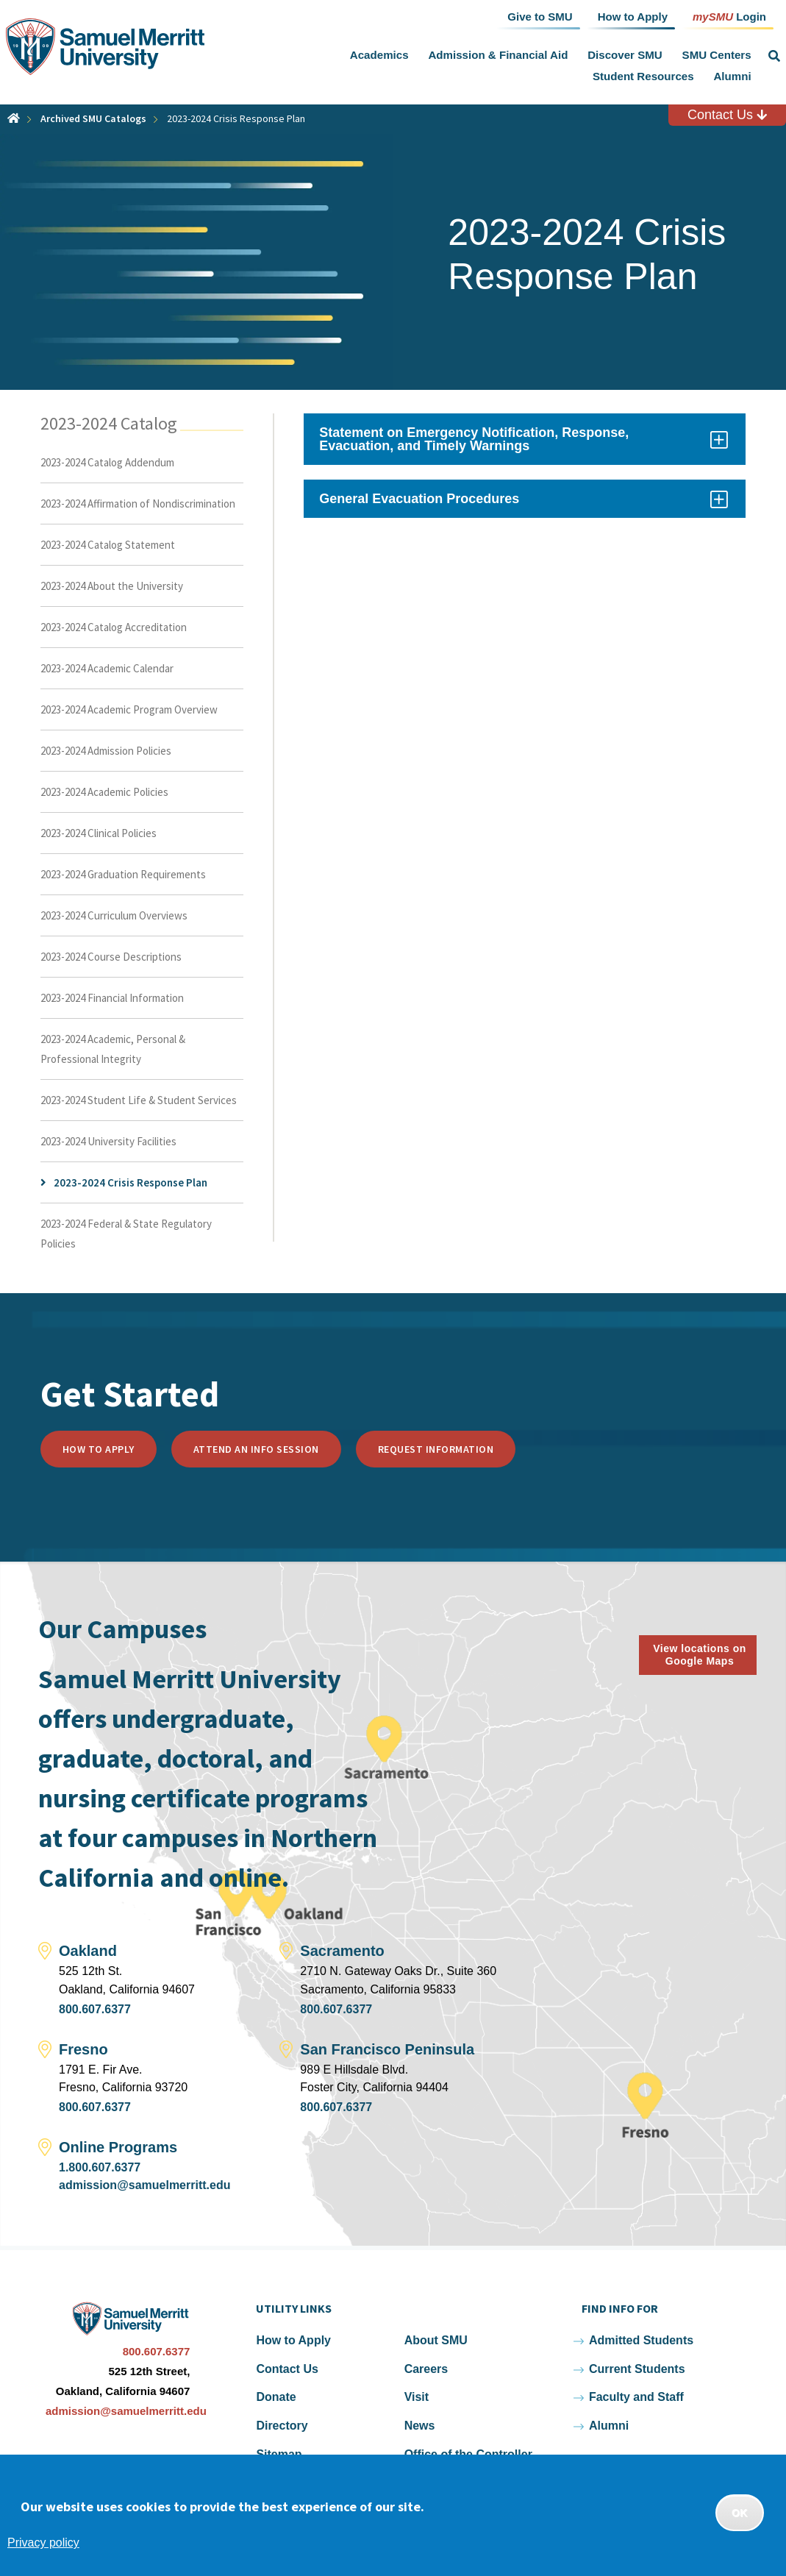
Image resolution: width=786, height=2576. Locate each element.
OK (740, 2513)
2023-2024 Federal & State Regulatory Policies (126, 1233)
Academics (379, 55)
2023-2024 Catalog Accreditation (113, 627)
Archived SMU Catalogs (93, 118)
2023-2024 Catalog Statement (107, 545)
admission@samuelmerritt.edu (144, 2185)
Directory (281, 2425)
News (419, 2425)
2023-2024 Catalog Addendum (107, 462)
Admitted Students (641, 2340)
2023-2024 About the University (111, 586)
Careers (426, 2369)
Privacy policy (43, 2542)
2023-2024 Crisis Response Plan (130, 1182)
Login (729, 16)
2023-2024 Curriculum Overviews (113, 915)
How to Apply (98, 1449)
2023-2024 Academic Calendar (107, 668)
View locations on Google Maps (699, 1655)
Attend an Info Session (256, 1449)
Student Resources (643, 76)
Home (13, 118)
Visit (416, 2397)
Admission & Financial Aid (498, 55)
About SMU (436, 2340)
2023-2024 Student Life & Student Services (138, 1100)
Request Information (436, 1449)
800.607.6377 (95, 2009)
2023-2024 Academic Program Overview (129, 709)
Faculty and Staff (636, 2397)
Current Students (637, 2369)
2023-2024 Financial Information (112, 998)
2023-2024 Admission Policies (105, 751)
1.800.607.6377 (99, 2167)
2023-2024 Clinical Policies (98, 833)
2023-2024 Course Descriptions (111, 957)
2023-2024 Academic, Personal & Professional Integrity (112, 1049)
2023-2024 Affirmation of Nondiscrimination (137, 503)
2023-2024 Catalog (108, 423)
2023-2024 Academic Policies (104, 792)
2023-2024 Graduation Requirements (123, 874)
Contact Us (727, 114)
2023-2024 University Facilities (108, 1141)
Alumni (732, 76)
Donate (276, 2397)
